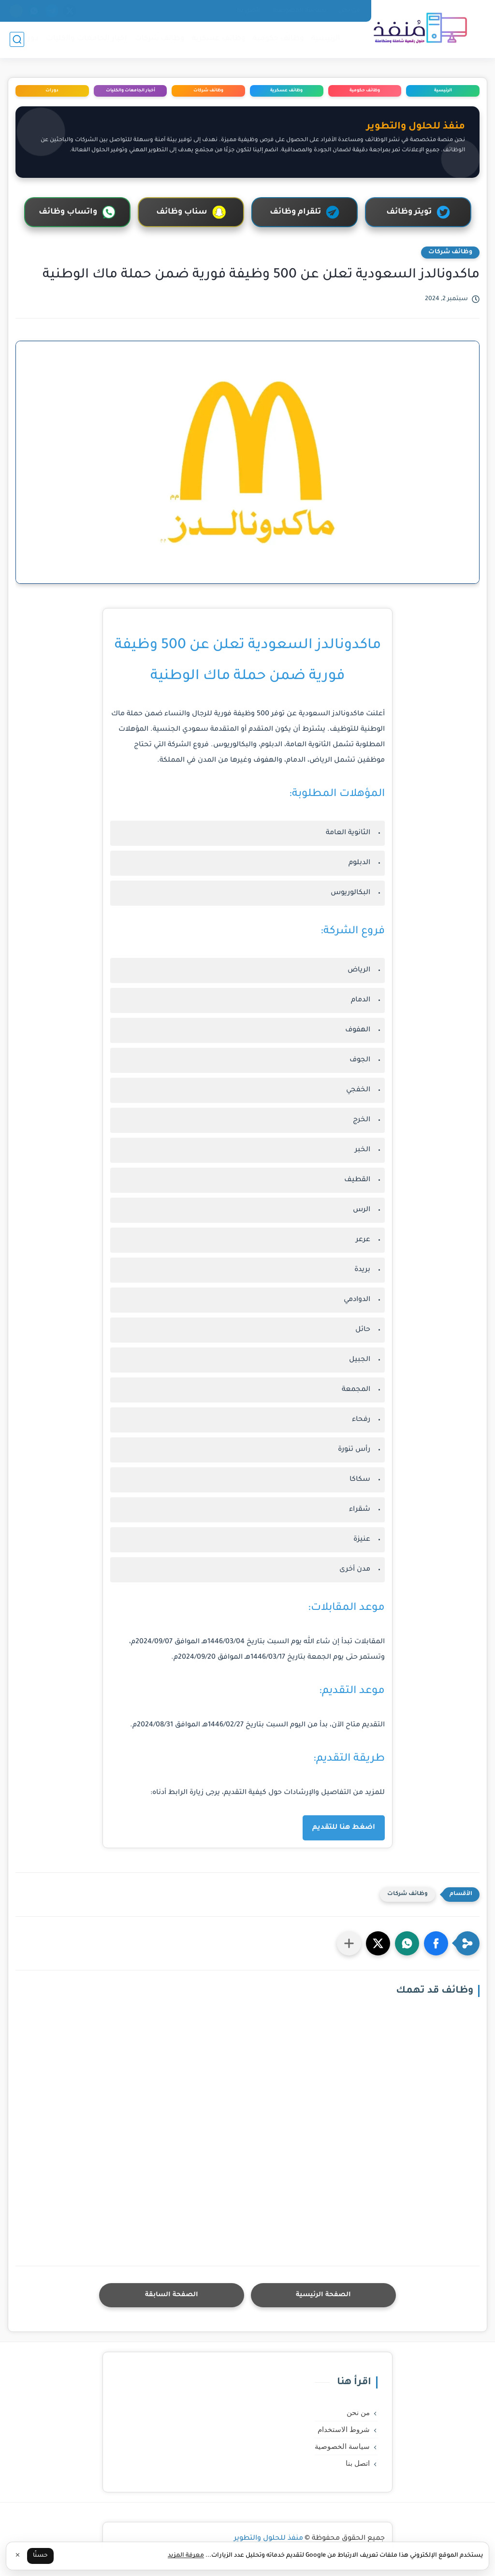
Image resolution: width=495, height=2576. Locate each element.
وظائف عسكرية (219, 39)
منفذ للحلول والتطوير (268, 2539)
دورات (28, 39)
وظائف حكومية (278, 39)
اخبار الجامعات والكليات (86, 39)
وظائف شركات (159, 39)
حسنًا (40, 2555)
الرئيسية (325, 39)
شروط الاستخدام (344, 2429)
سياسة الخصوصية (299, 10)
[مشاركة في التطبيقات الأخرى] (349, 1943)
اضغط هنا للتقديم (343, 1828)
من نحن (349, 10)
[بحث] (17, 39)
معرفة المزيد (186, 2555)
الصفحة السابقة (171, 2295)
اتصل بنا (248, 10)
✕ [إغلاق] (17, 2556)
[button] (436, 1943)
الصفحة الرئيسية (323, 2295)
